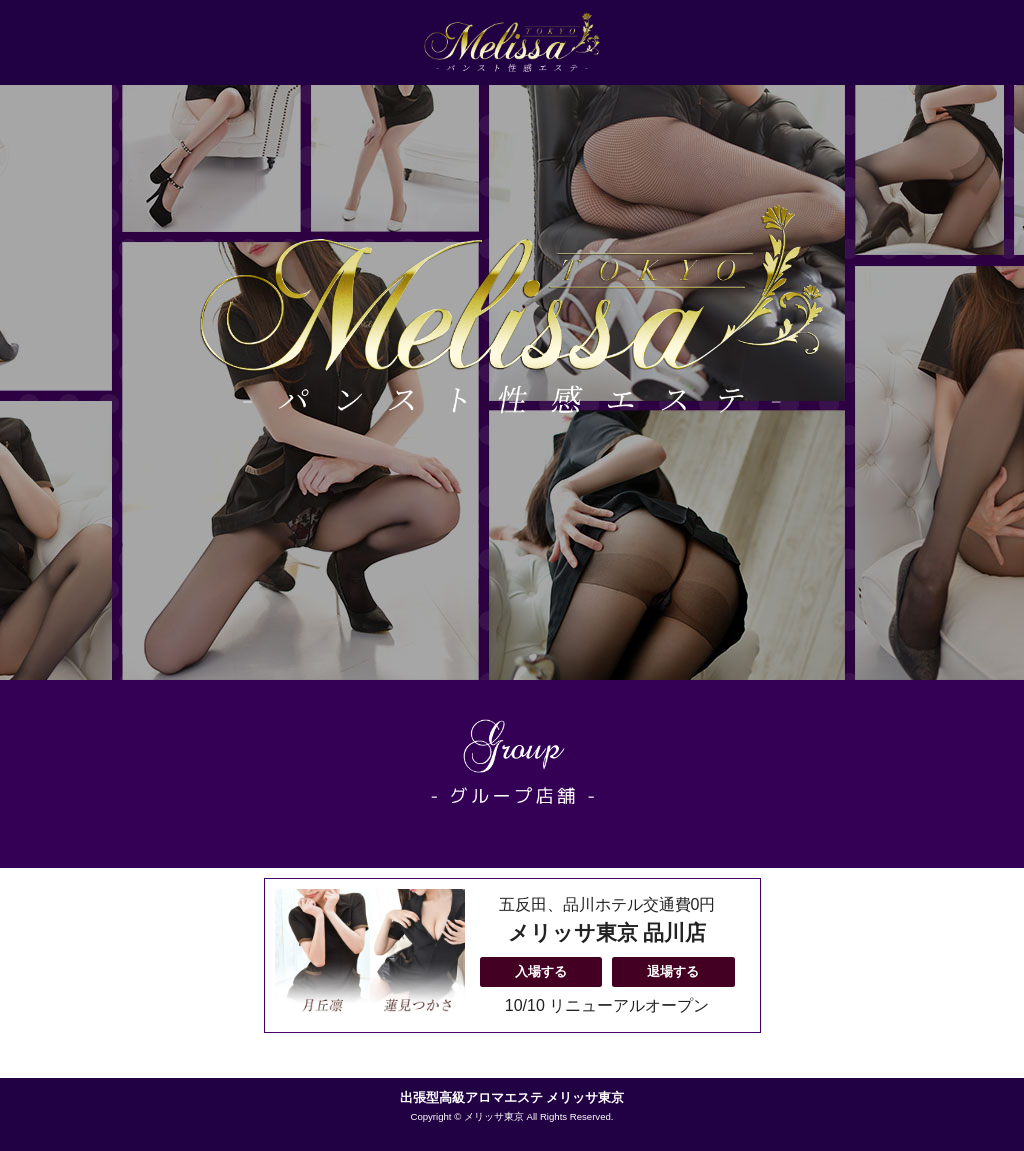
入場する (541, 971)
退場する (673, 971)
